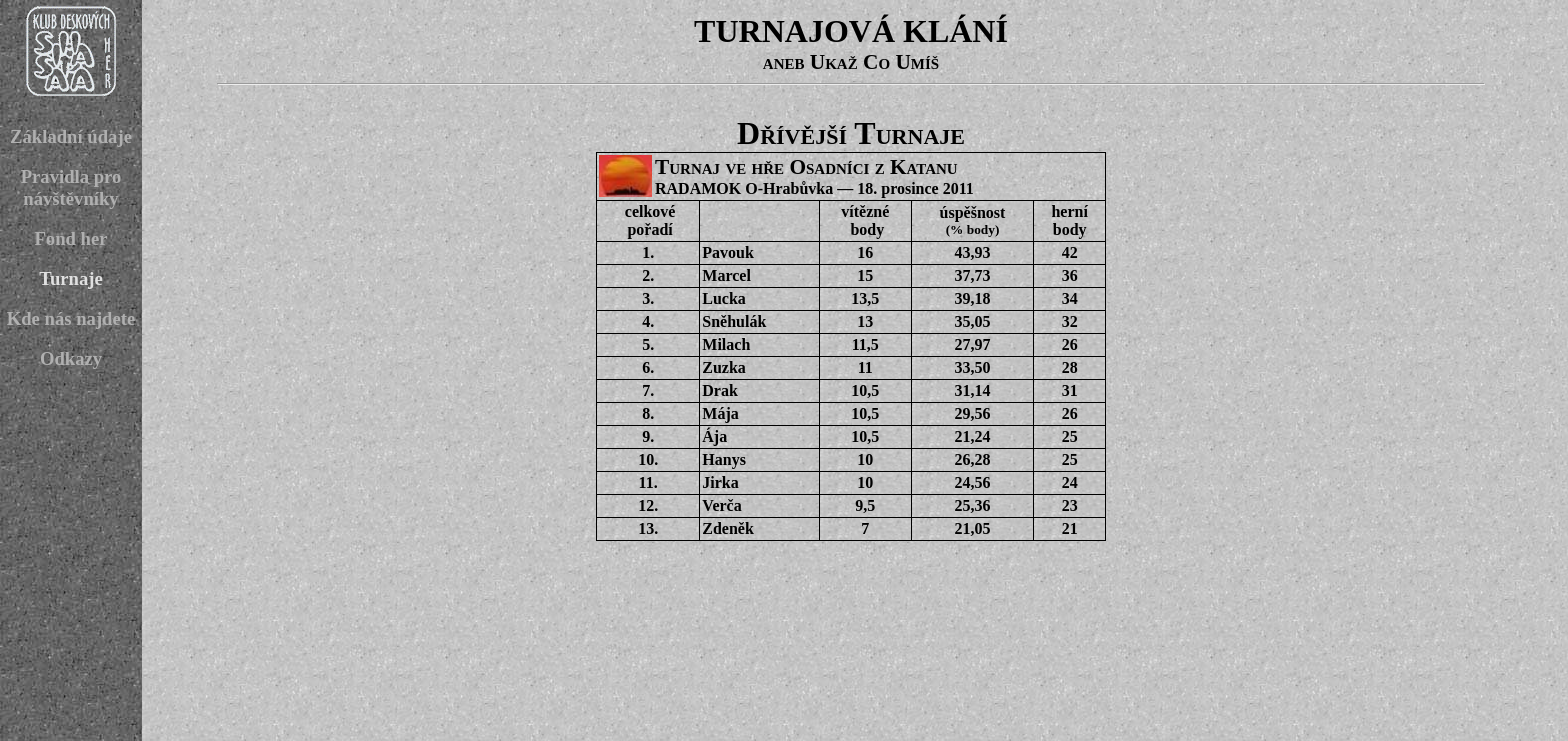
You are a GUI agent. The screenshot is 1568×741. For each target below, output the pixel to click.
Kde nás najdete (71, 318)
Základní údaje (71, 136)
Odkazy (71, 358)
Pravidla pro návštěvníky (71, 187)
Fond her (70, 238)
